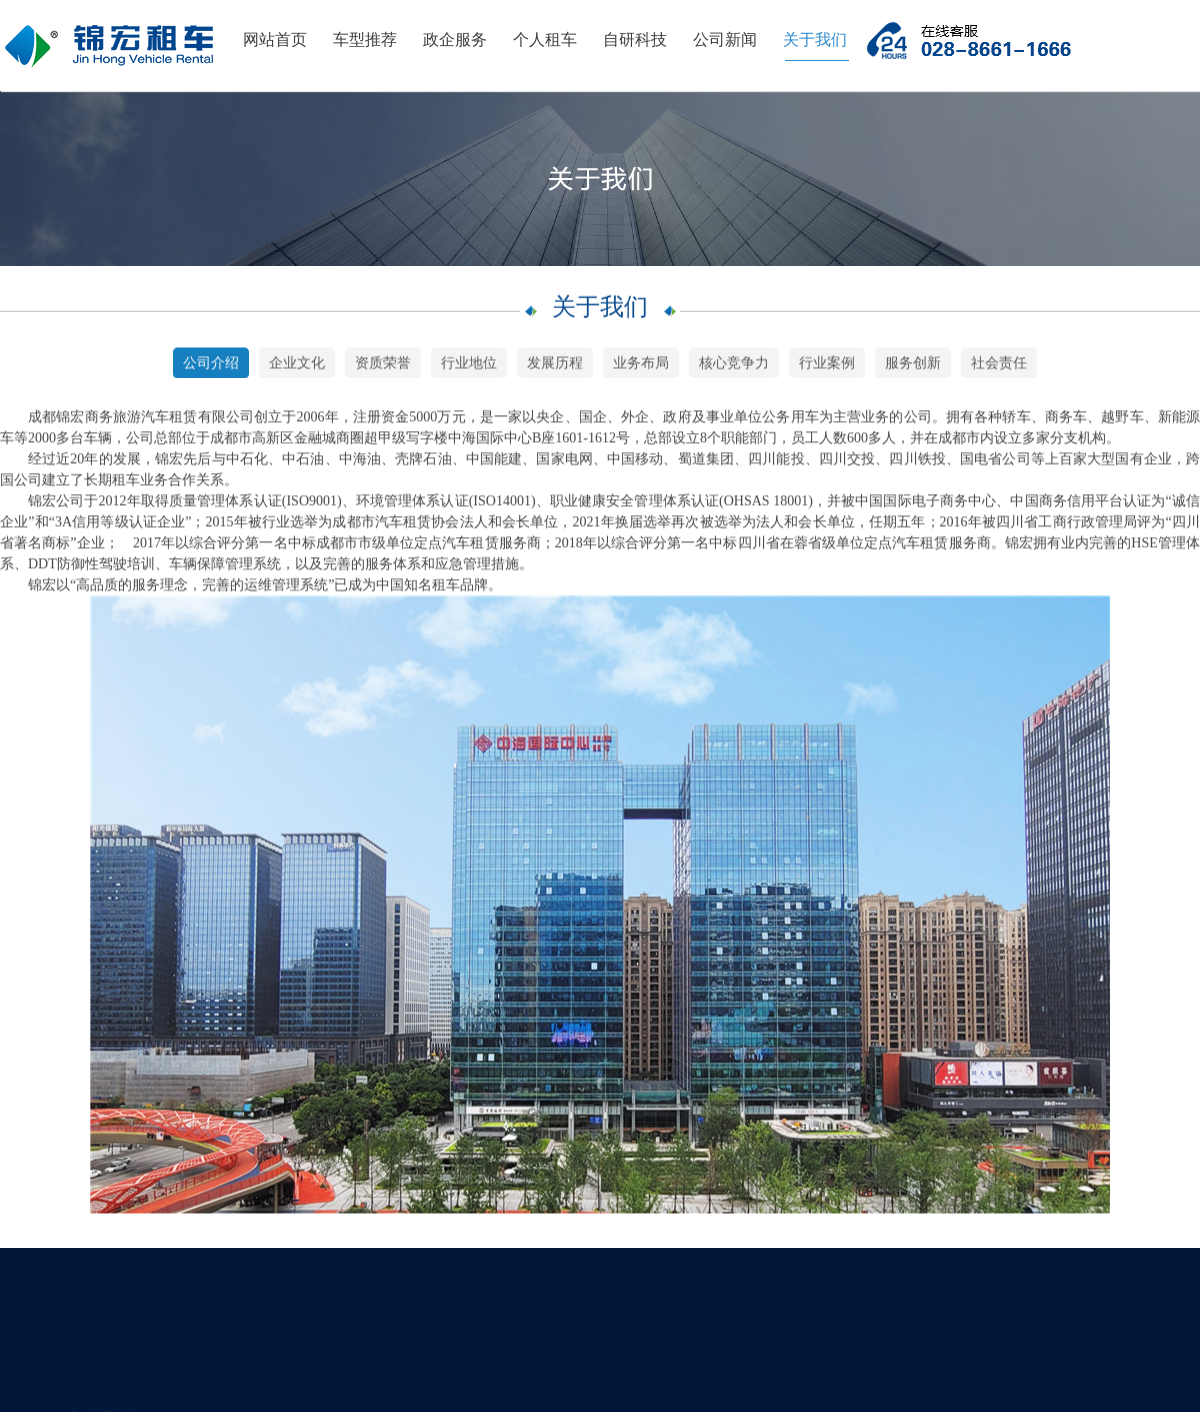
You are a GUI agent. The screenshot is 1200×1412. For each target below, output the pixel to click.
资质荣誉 (383, 365)
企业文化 (297, 365)
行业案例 (827, 365)
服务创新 (913, 365)
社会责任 (999, 365)
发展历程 (555, 365)
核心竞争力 (734, 365)
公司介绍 (211, 365)
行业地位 (469, 365)
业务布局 (641, 365)
